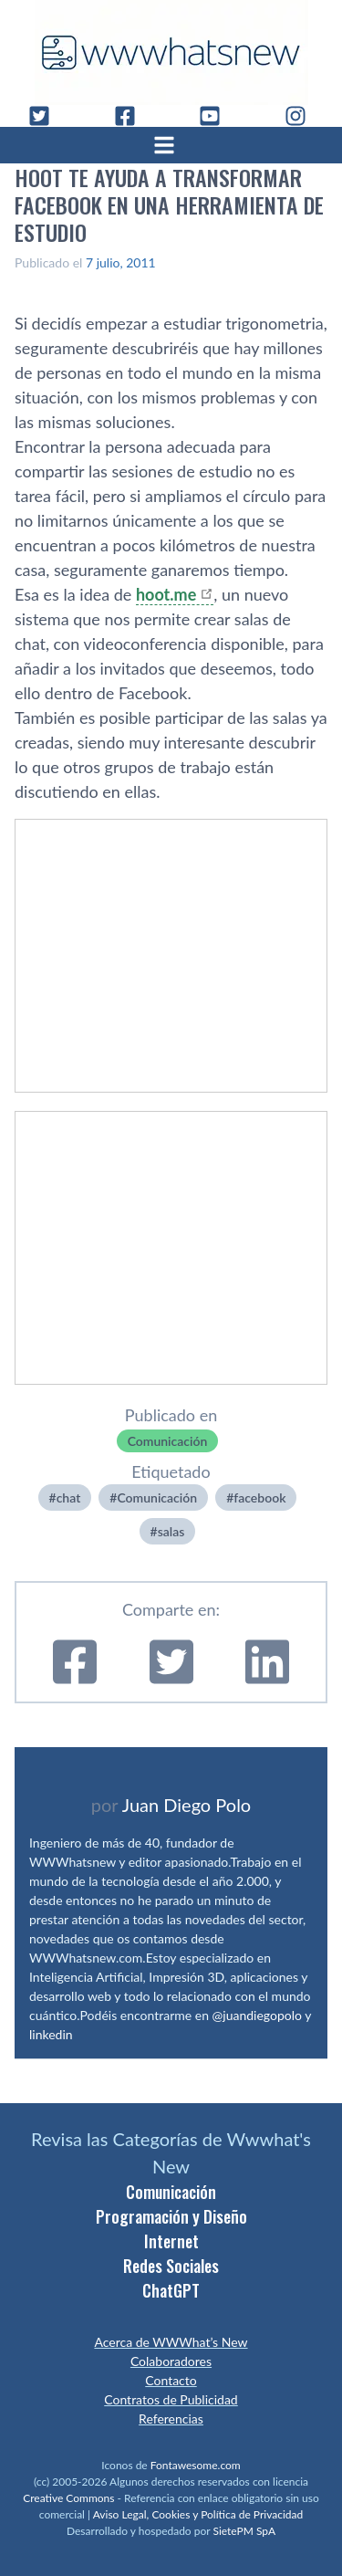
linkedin (51, 2034)
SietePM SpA (243, 2531)
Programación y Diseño (171, 2216)
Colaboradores (171, 2361)
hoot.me (166, 594)
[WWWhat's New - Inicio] (171, 52)
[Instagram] (303, 116)
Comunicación (168, 1441)
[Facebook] (132, 116)
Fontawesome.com (195, 2465)
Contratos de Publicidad (170, 2399)
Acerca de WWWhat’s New (170, 2342)
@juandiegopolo (257, 2015)
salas (171, 1531)
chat (69, 1497)
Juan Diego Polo (187, 1805)
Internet (171, 2241)
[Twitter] (46, 116)
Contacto (170, 2380)
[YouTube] (217, 116)
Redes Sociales (171, 2266)
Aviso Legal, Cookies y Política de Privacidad (198, 2514)
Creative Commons (68, 2498)
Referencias (171, 2418)
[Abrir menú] (171, 145)
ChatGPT (171, 2290)
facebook (259, 1497)
